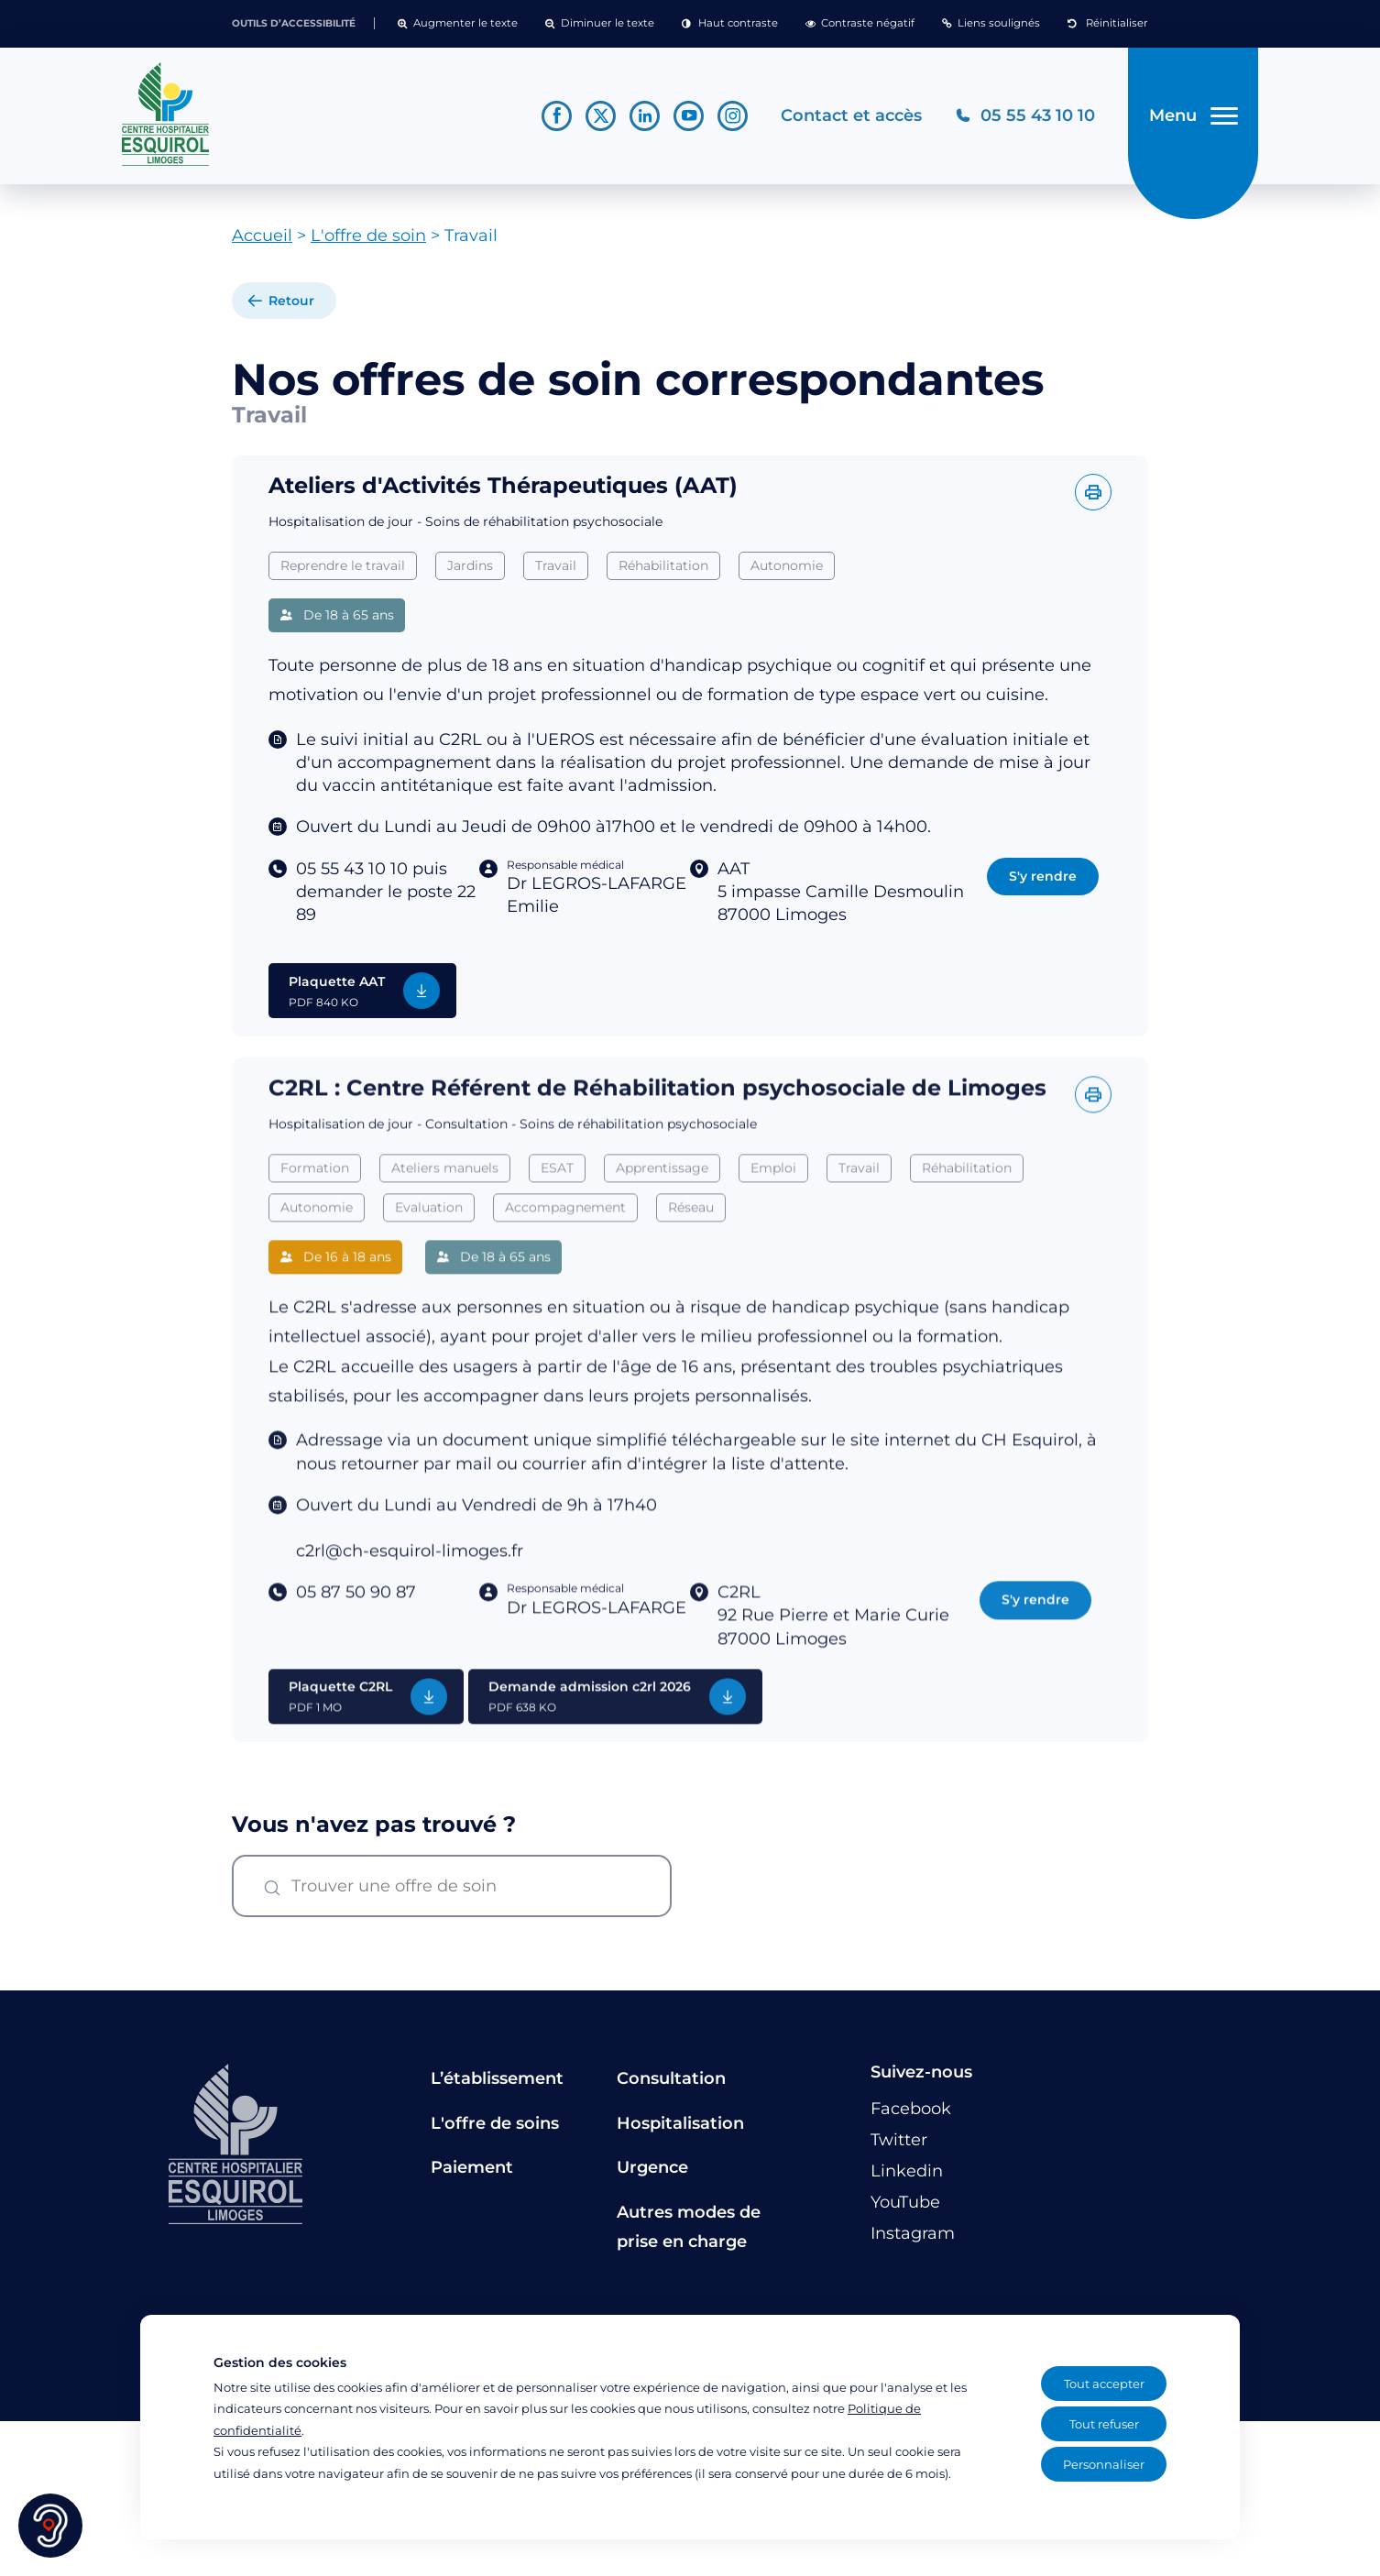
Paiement (472, 2171)
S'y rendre (1043, 879)
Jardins (470, 569)
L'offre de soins (495, 2127)
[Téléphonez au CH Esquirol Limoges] (1024, 117)
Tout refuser (1104, 2424)
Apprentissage (662, 1207)
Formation (314, 1207)
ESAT (557, 1207)
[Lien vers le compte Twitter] (600, 118)
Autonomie (786, 569)
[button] (457, 23)
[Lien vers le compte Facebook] (556, 118)
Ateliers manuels (444, 1207)
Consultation (671, 2083)
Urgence (652, 2171)
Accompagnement (565, 1245)
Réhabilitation (663, 569)
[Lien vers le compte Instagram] (732, 118)
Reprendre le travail (342, 569)
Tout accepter (1104, 2383)
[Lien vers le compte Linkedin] (644, 118)
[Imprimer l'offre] (1093, 495)
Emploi (773, 1207)
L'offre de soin (368, 239)
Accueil (262, 239)
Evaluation (429, 1245)
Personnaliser (1104, 2464)
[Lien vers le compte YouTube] (688, 118)
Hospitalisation (680, 2127)
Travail (555, 569)
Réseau (691, 1245)
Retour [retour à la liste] (291, 304)
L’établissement (497, 2083)
